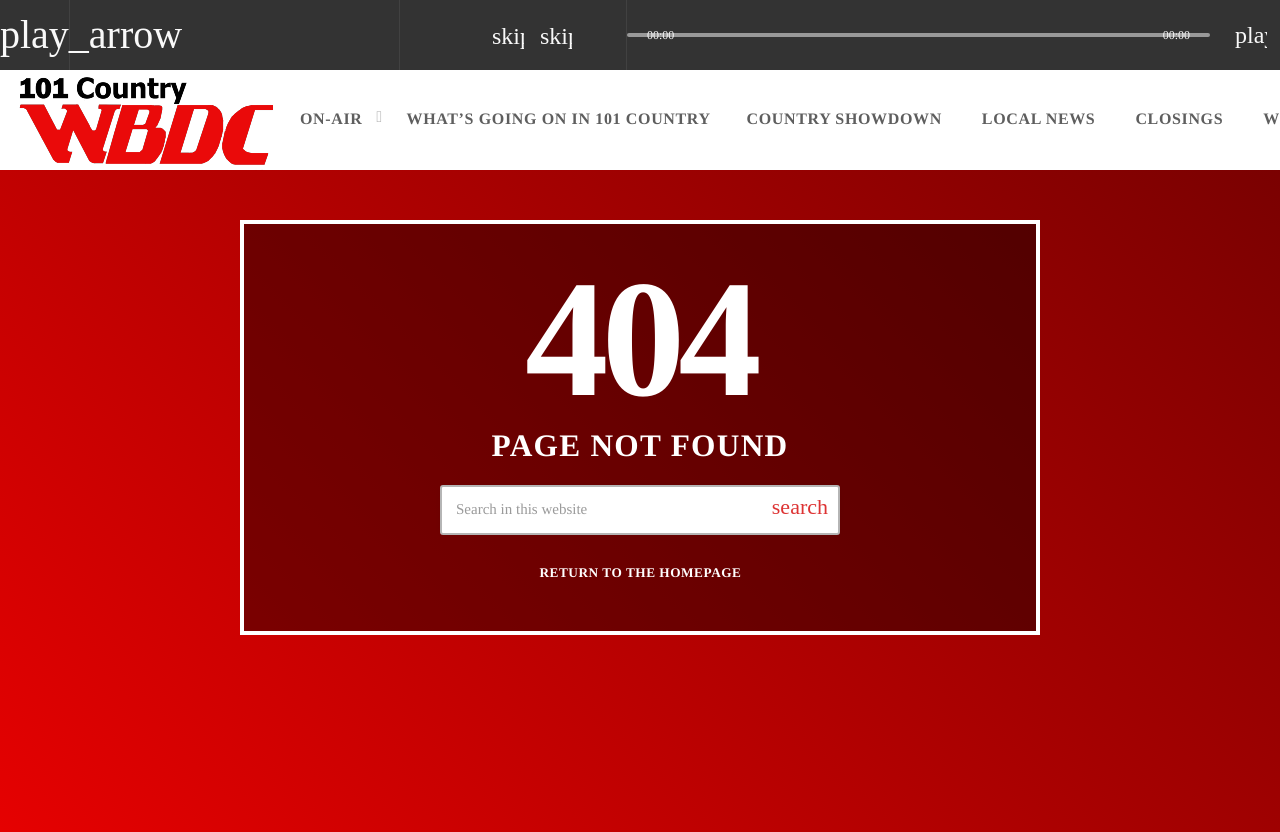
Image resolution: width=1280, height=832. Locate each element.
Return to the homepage (641, 572)
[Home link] (147, 120)
